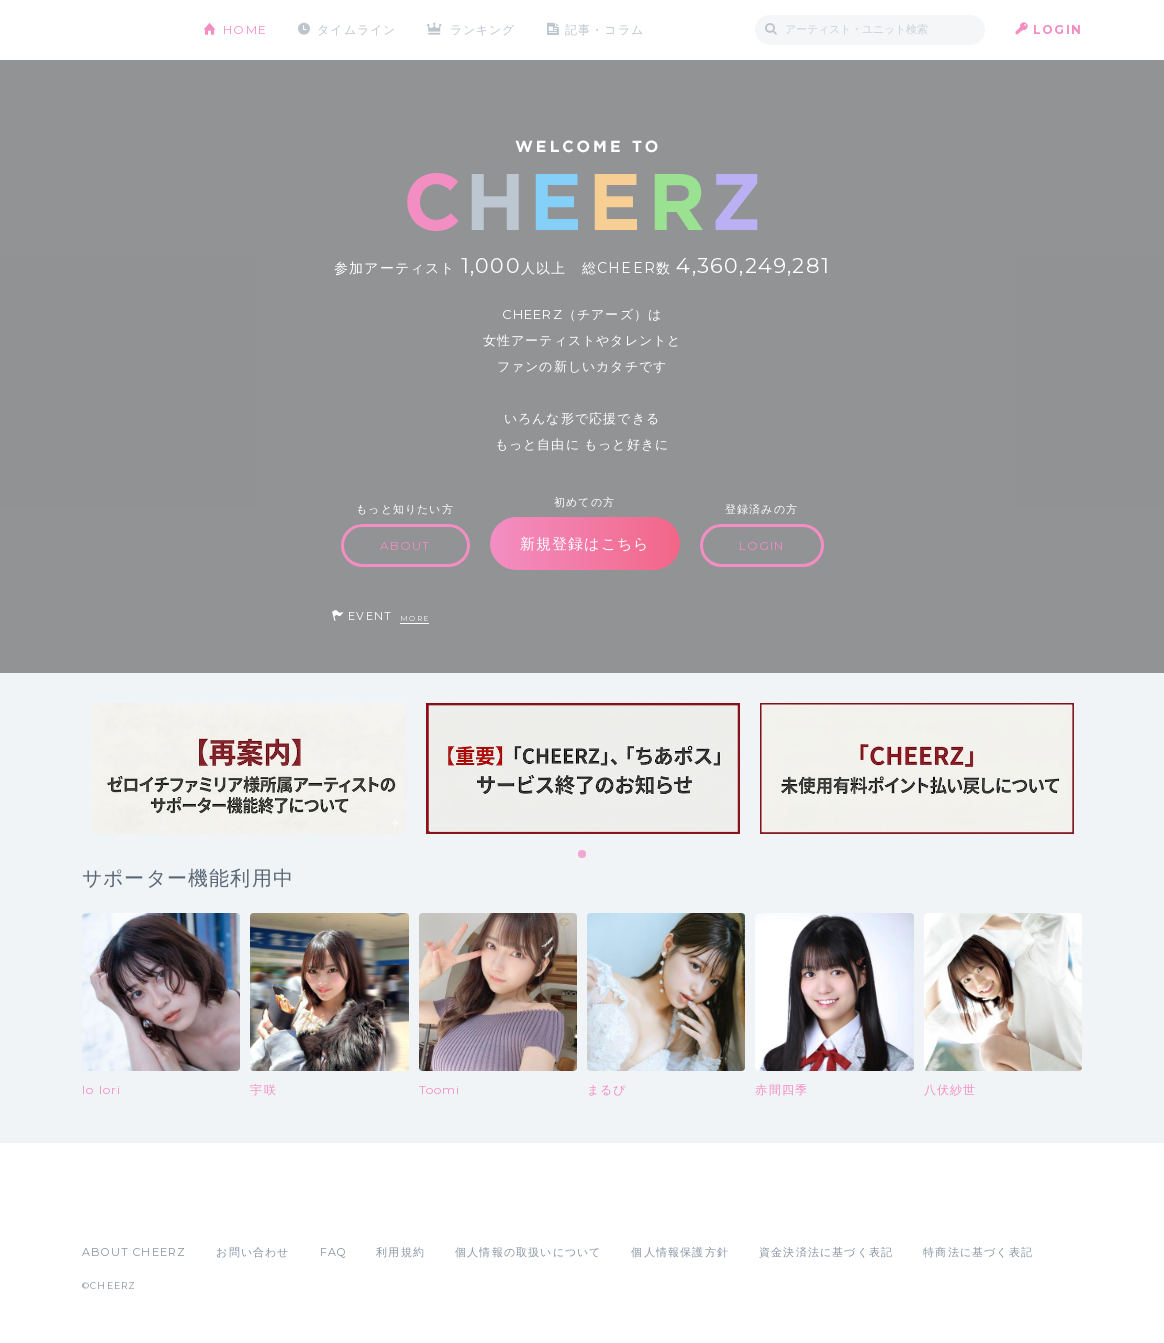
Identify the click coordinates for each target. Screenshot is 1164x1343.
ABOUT (405, 545)
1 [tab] (583, 855)
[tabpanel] (249, 768)
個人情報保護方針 (680, 1252)
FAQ (333, 1252)
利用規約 (400, 1252)
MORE (414, 618)
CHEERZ (127, 30)
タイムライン (356, 29)
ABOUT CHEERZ (134, 1252)
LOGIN (1057, 29)
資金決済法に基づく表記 (826, 1252)
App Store (128, 1208)
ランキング (483, 29)
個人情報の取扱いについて (528, 1252)
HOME (245, 29)
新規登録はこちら (585, 543)
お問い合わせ (252, 1252)
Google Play (234, 1208)
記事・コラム (604, 29)
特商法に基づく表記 (978, 1252)
